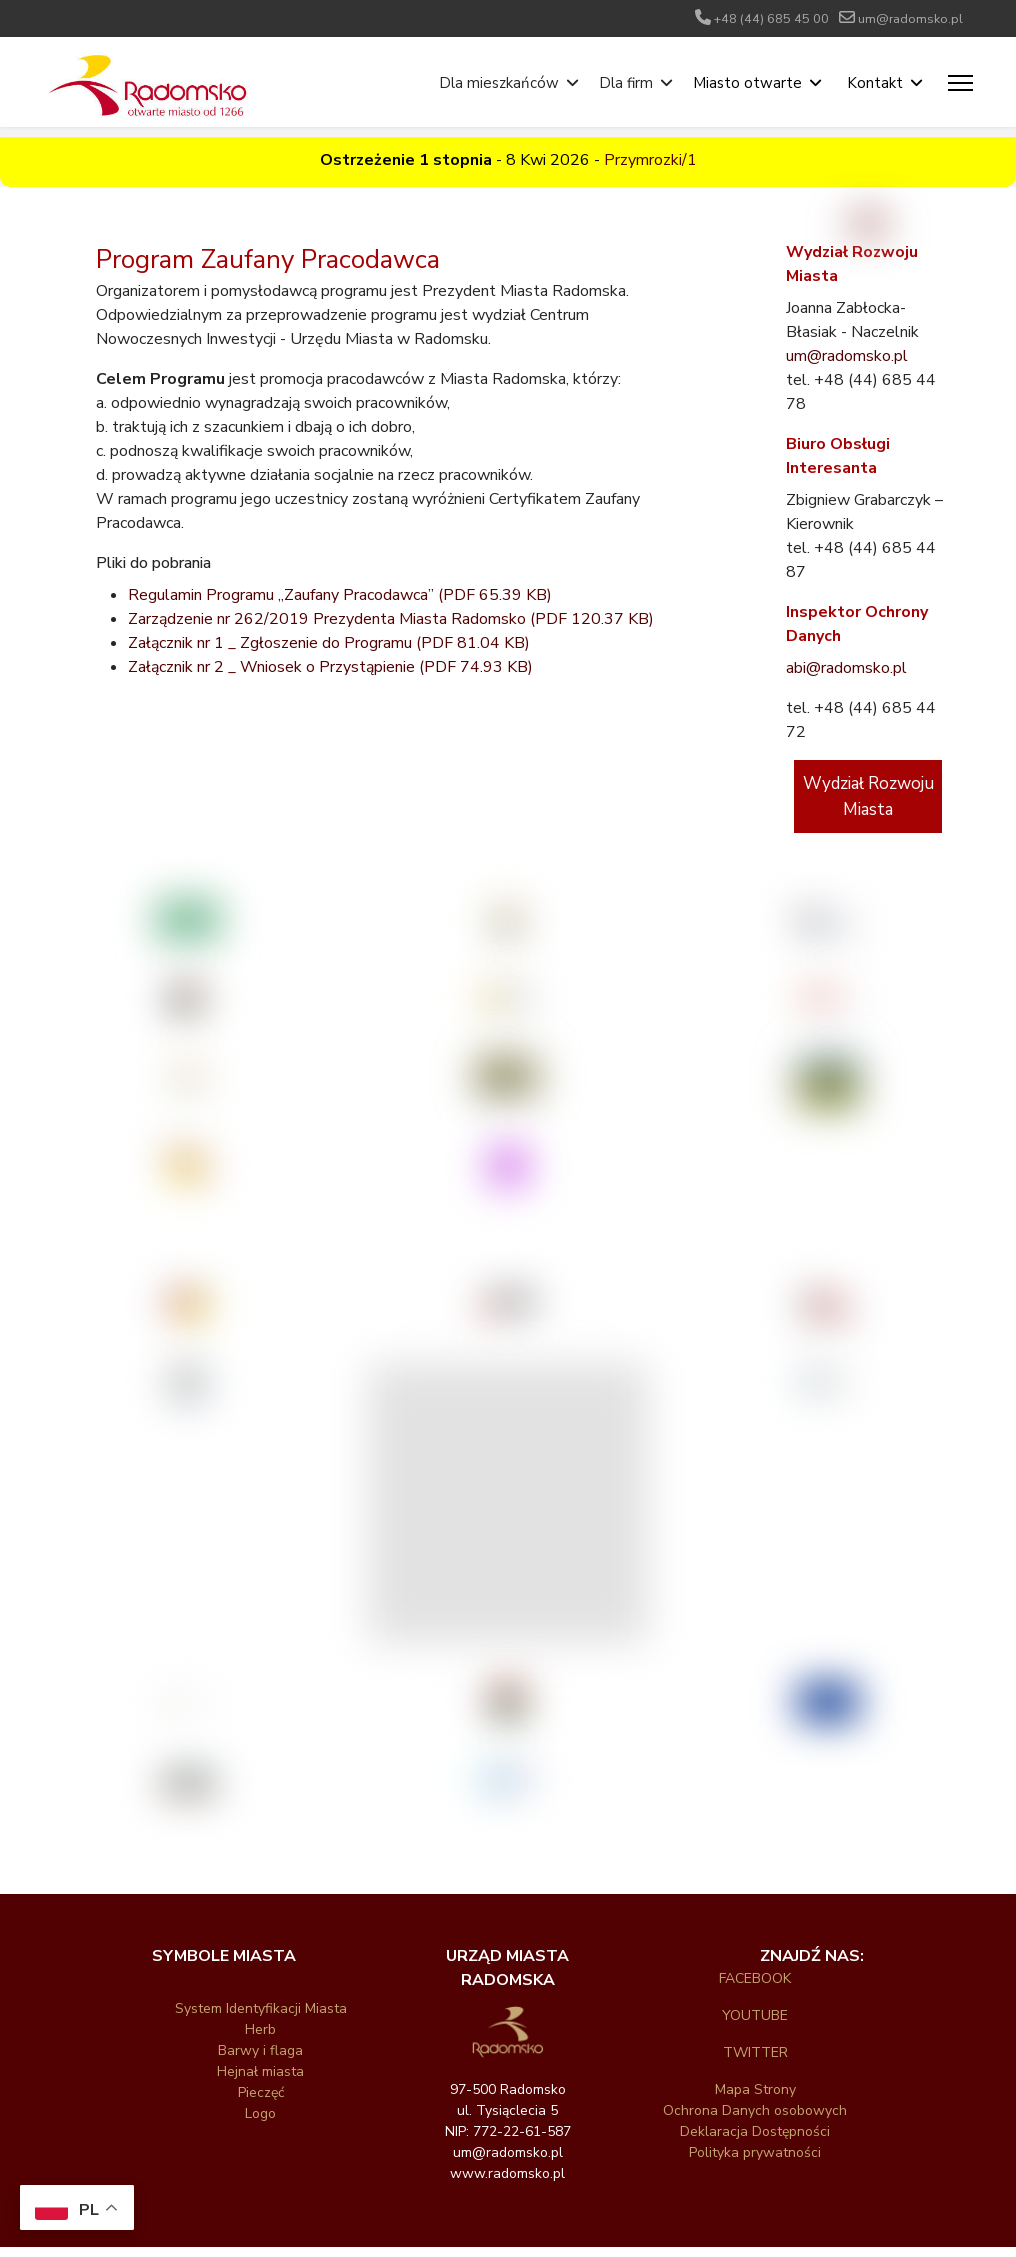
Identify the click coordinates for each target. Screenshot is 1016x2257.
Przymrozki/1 (650, 160)
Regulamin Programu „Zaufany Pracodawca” (340, 595)
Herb (260, 2029)
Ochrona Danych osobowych (755, 2110)
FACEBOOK (755, 1978)
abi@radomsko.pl (846, 668)
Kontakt (875, 83)
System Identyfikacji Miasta (261, 2008)
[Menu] (960, 83)
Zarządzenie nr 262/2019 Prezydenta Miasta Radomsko (391, 619)
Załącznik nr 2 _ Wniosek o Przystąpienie (330, 667)
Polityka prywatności (755, 2152)
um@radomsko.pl (910, 18)
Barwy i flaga (260, 2050)
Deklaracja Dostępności (755, 2131)
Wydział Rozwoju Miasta (868, 796)
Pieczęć (261, 2092)
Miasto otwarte (747, 83)
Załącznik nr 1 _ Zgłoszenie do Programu (329, 643)
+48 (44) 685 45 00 (771, 18)
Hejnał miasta (260, 2071)
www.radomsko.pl (507, 2173)
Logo (260, 2113)
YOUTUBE (755, 2015)
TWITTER (755, 2052)
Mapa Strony (755, 2089)
